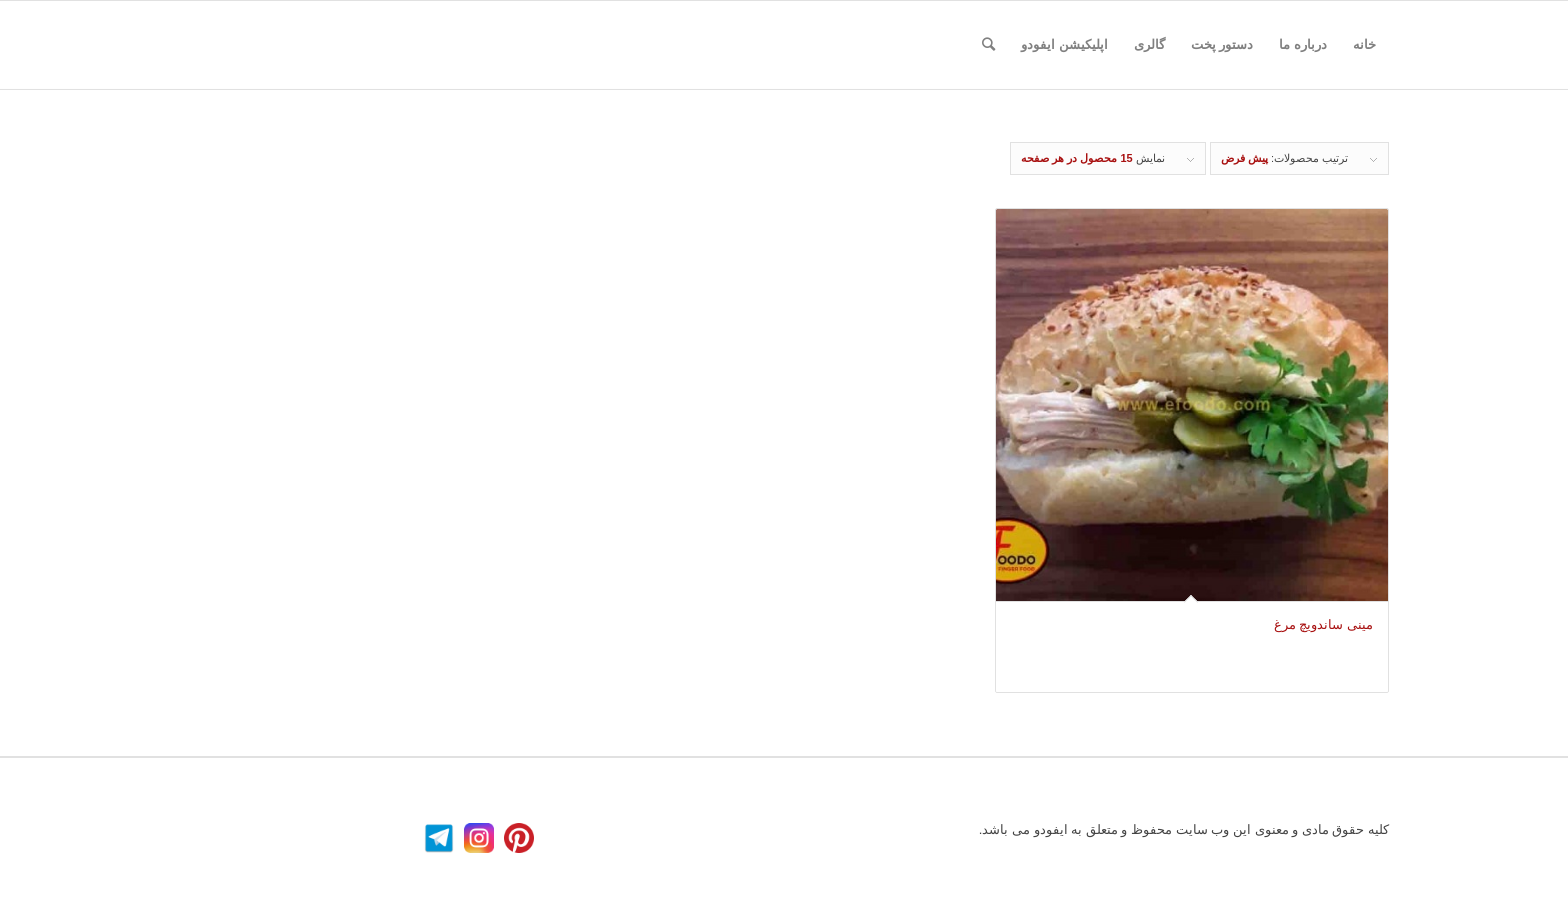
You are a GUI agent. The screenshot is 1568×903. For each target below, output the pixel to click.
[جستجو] (988, 45)
